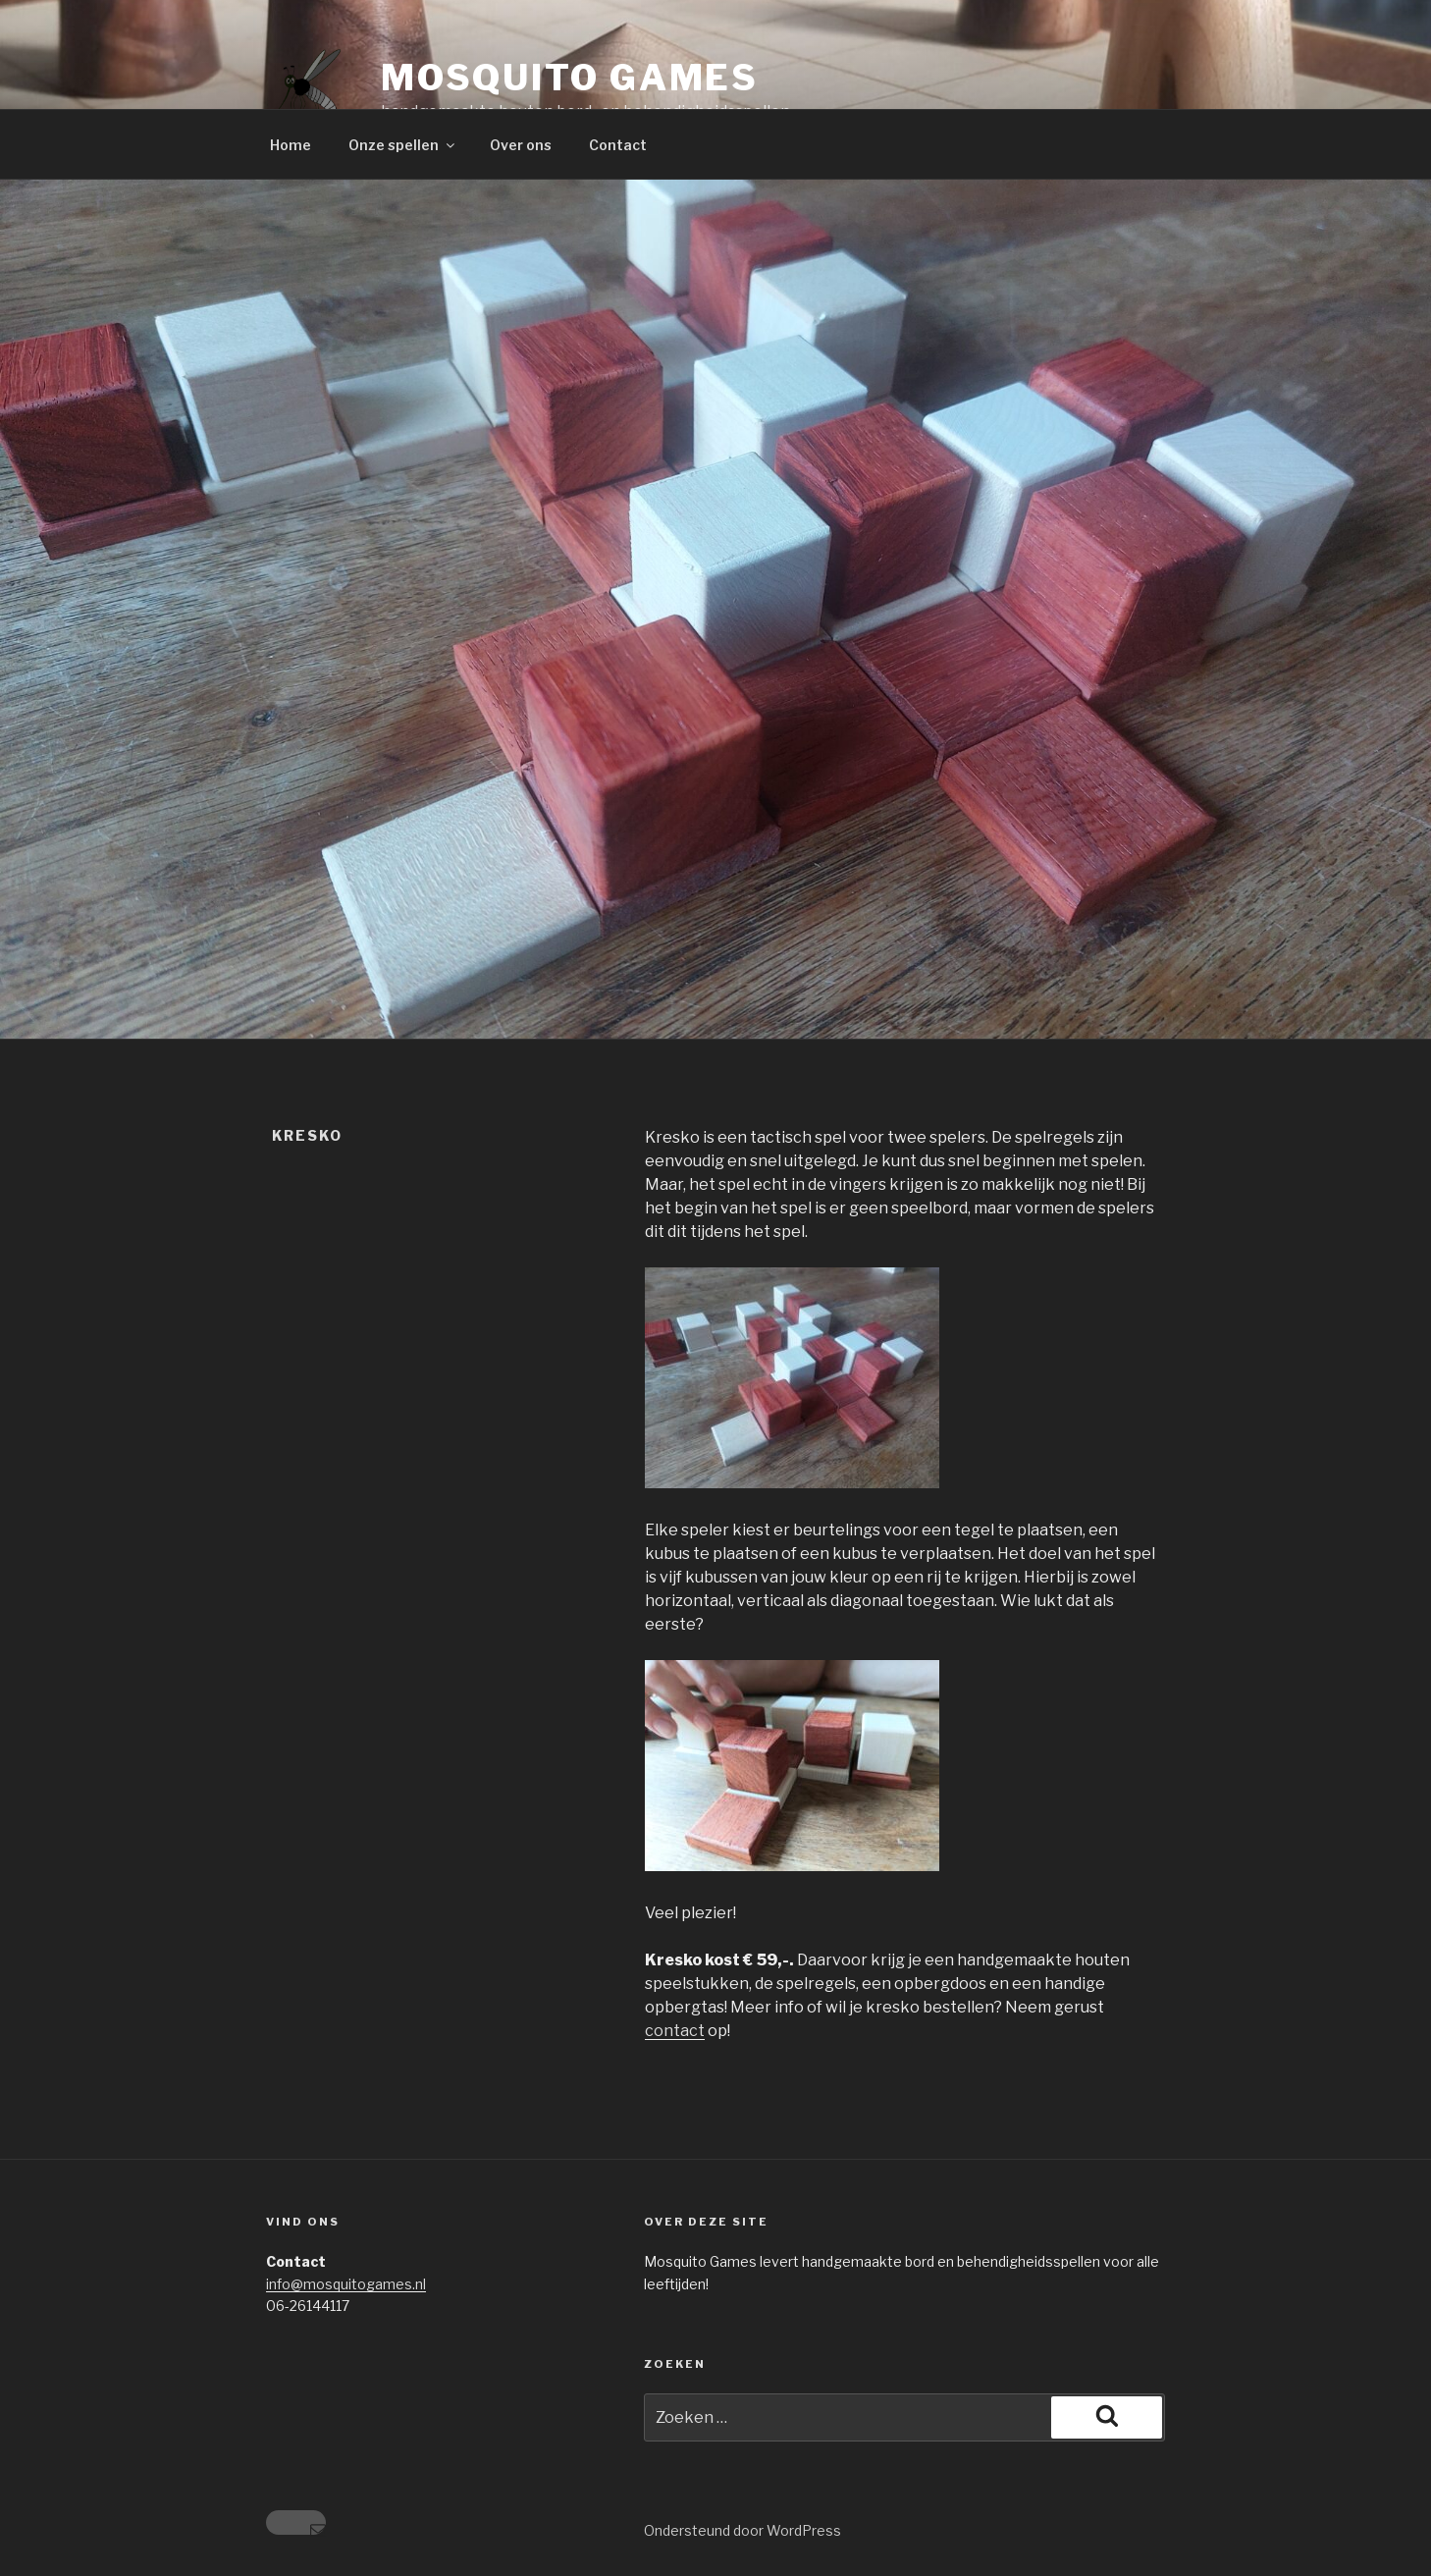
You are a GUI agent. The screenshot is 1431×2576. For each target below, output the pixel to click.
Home (290, 144)
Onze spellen (402, 144)
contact (675, 2030)
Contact (618, 144)
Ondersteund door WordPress (742, 2530)
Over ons (521, 144)
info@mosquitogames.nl (346, 2284)
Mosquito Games (570, 77)
